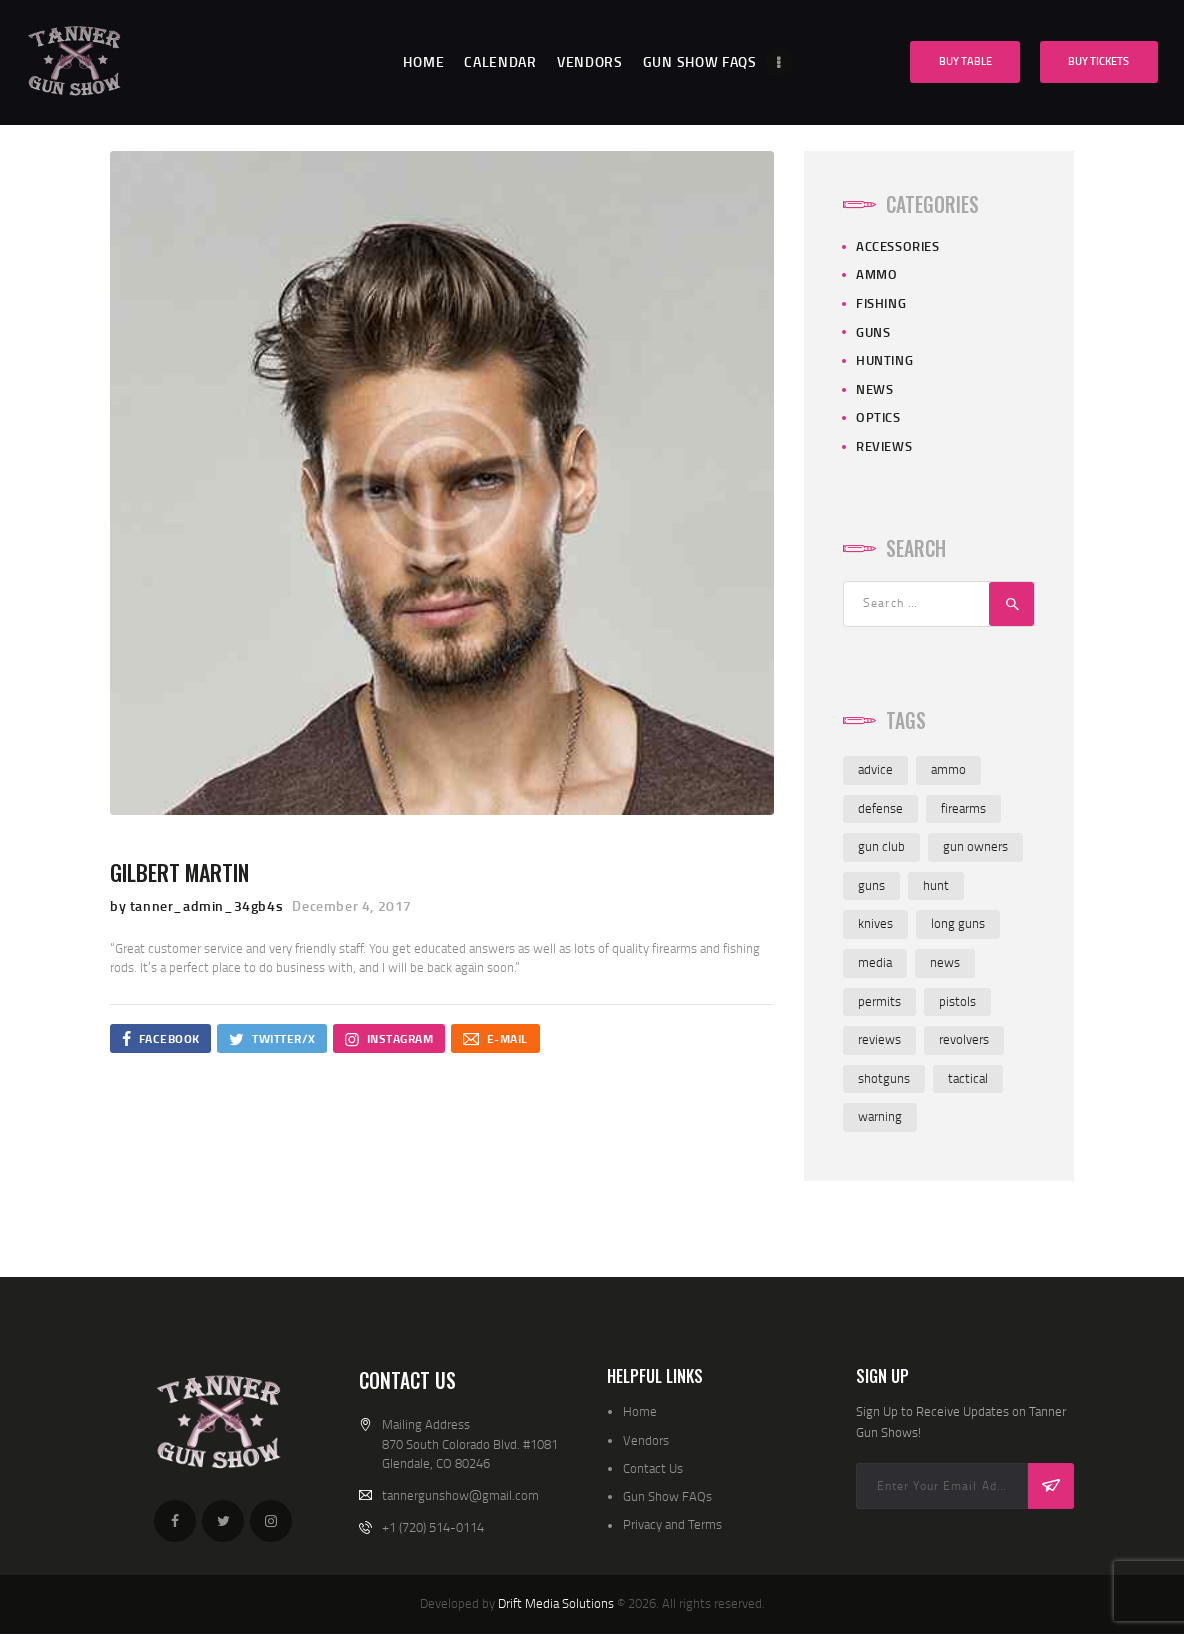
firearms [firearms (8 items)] (963, 808)
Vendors (646, 1440)
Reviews (884, 446)
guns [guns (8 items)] (871, 885)
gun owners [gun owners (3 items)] (975, 846)
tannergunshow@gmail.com (460, 1495)
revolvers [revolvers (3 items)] (964, 1039)
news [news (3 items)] (945, 962)
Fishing (881, 303)
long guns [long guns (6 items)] (958, 923)
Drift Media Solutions (556, 1603)
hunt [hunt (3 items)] (936, 885)
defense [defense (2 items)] (880, 808)
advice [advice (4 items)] (875, 769)
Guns (873, 332)
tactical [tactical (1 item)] (968, 1078)
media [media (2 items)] (875, 962)
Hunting (884, 360)
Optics (878, 417)
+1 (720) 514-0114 (433, 1527)
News (874, 389)
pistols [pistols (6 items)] (957, 1001)
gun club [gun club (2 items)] (881, 846)
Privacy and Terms (672, 1524)
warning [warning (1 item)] (880, 1116)
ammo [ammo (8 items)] (948, 769)
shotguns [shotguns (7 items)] (884, 1078)
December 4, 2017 (352, 905)
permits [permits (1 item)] (879, 1001)
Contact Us (653, 1468)
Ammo (876, 274)
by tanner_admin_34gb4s (198, 905)
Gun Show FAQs (667, 1496)
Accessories (898, 246)
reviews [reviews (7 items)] (879, 1039)
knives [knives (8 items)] (875, 923)
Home (640, 1411)
